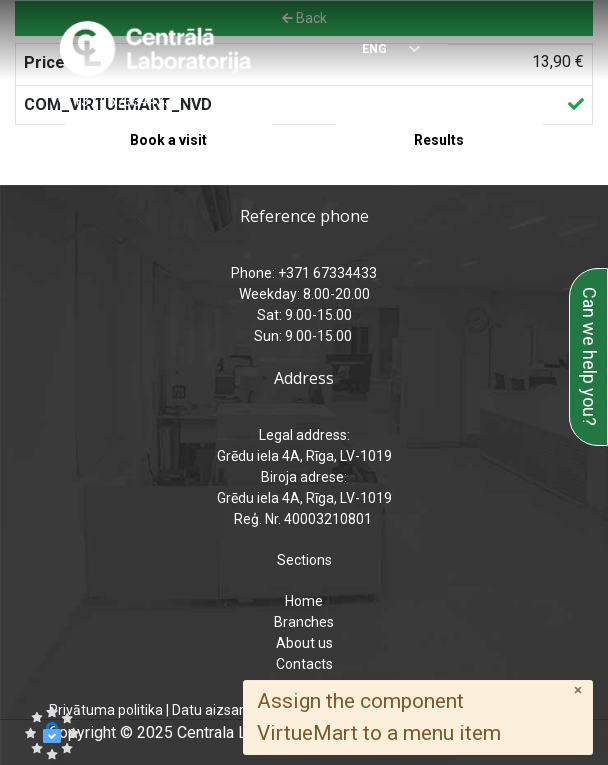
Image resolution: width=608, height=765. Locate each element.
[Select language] (381, 50)
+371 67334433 (122, 101)
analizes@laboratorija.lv (419, 101)
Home (304, 601)
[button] (52, 733)
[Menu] (542, 50)
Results (439, 140)
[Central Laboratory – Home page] (155, 49)
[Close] (578, 690)
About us (304, 643)
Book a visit (168, 140)
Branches (304, 622)
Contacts (304, 664)
